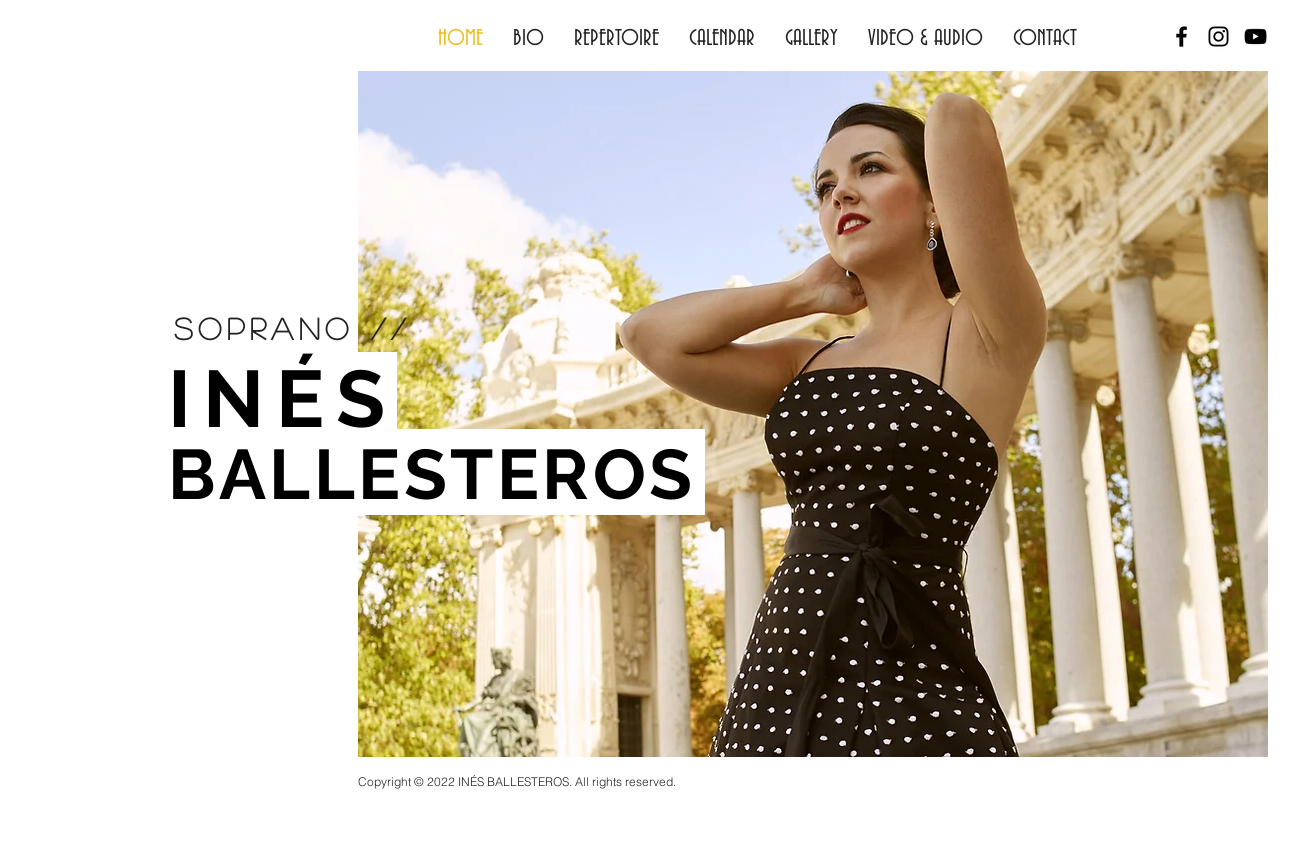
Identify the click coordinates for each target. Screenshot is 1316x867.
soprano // (292, 328)
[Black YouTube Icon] (1255, 36)
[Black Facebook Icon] (1181, 36)
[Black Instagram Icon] (1218, 36)
